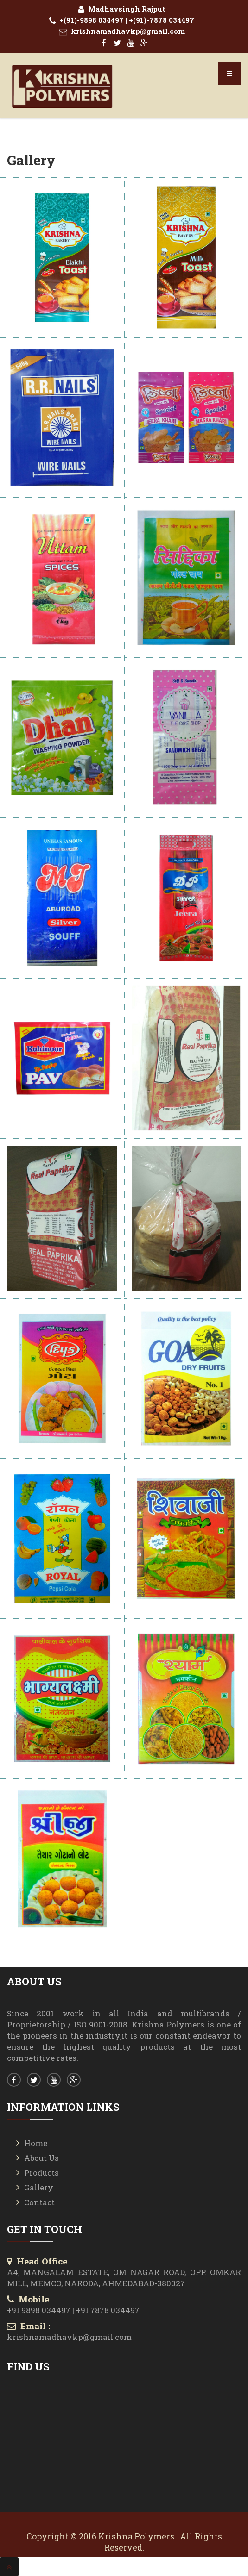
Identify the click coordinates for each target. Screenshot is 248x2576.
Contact (39, 2202)
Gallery (38, 2187)
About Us (41, 2157)
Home (35, 2143)
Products (41, 2172)
